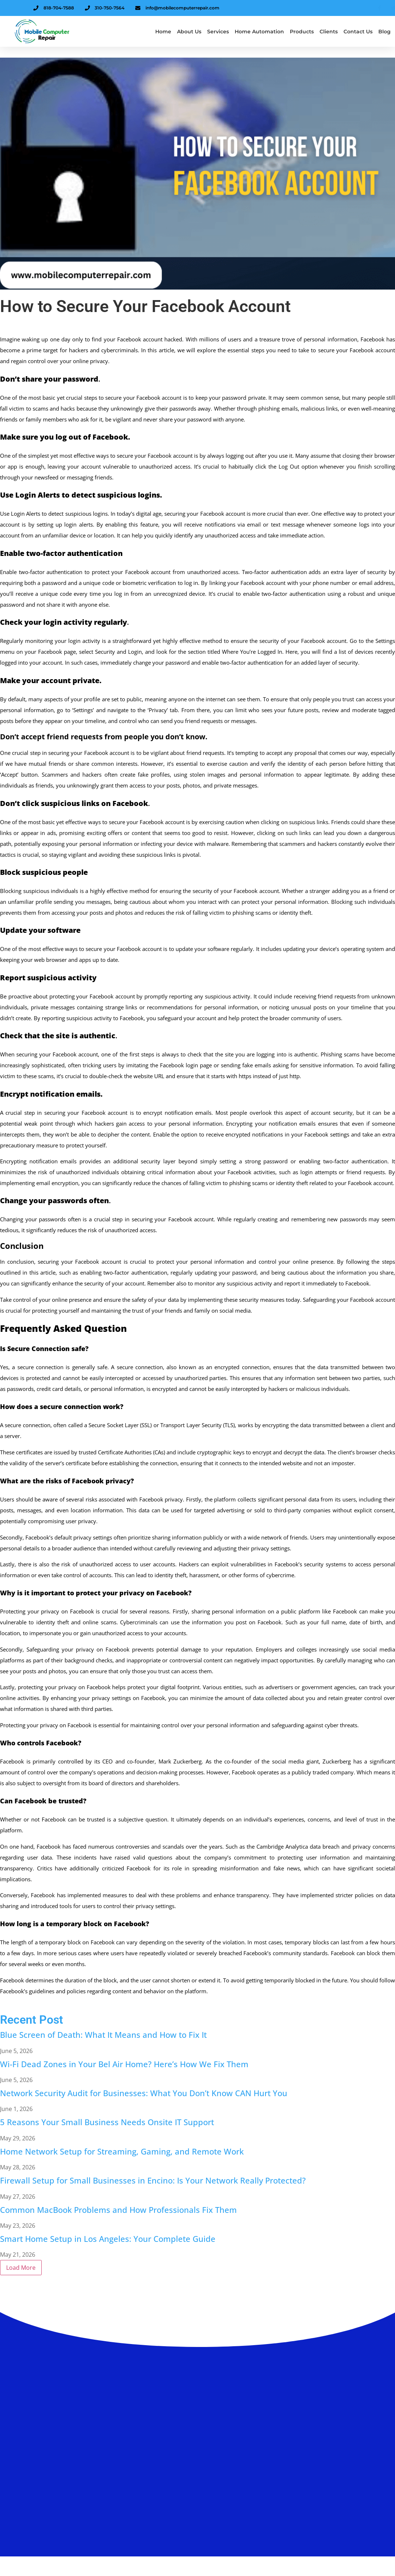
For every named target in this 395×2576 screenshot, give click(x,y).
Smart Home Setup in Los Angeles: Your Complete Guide (107, 2238)
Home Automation (259, 31)
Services (218, 31)
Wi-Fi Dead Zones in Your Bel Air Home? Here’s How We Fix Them (124, 2063)
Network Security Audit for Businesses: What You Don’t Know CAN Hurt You (143, 2092)
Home (163, 31)
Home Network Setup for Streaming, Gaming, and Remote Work (122, 2151)
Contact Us (358, 31)
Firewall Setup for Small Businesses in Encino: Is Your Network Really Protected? (153, 2180)
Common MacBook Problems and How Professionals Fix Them (118, 2209)
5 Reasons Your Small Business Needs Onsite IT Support (107, 2121)
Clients (329, 31)
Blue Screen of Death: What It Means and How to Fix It (103, 2034)
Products (302, 31)
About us (189, 31)
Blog (384, 31)
